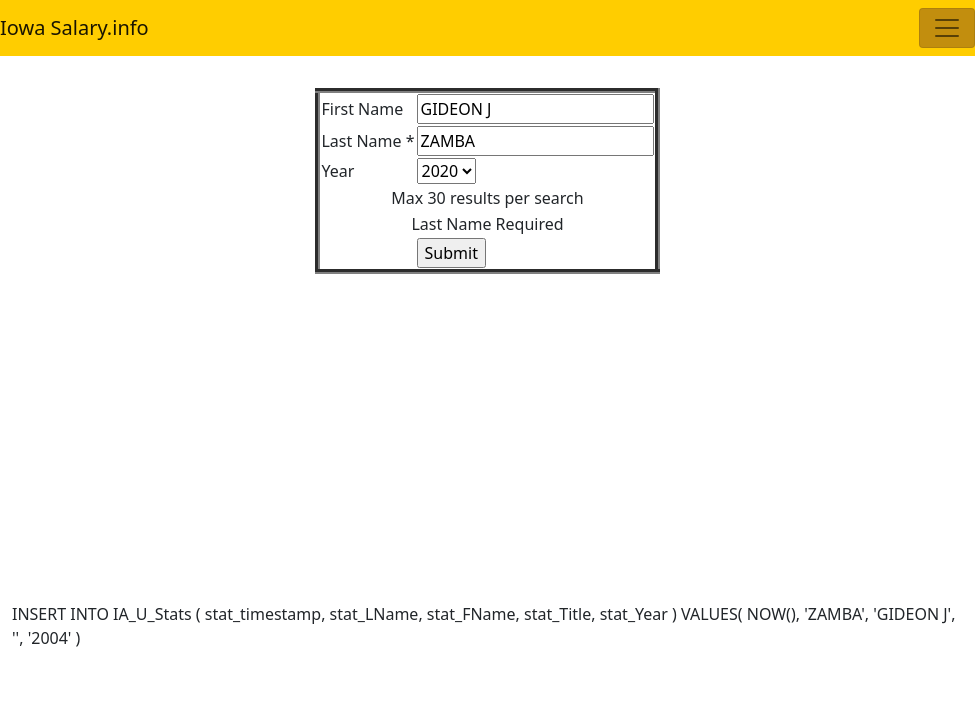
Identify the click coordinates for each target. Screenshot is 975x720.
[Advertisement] (487, 414)
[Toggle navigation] (947, 28)
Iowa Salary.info (74, 27)
